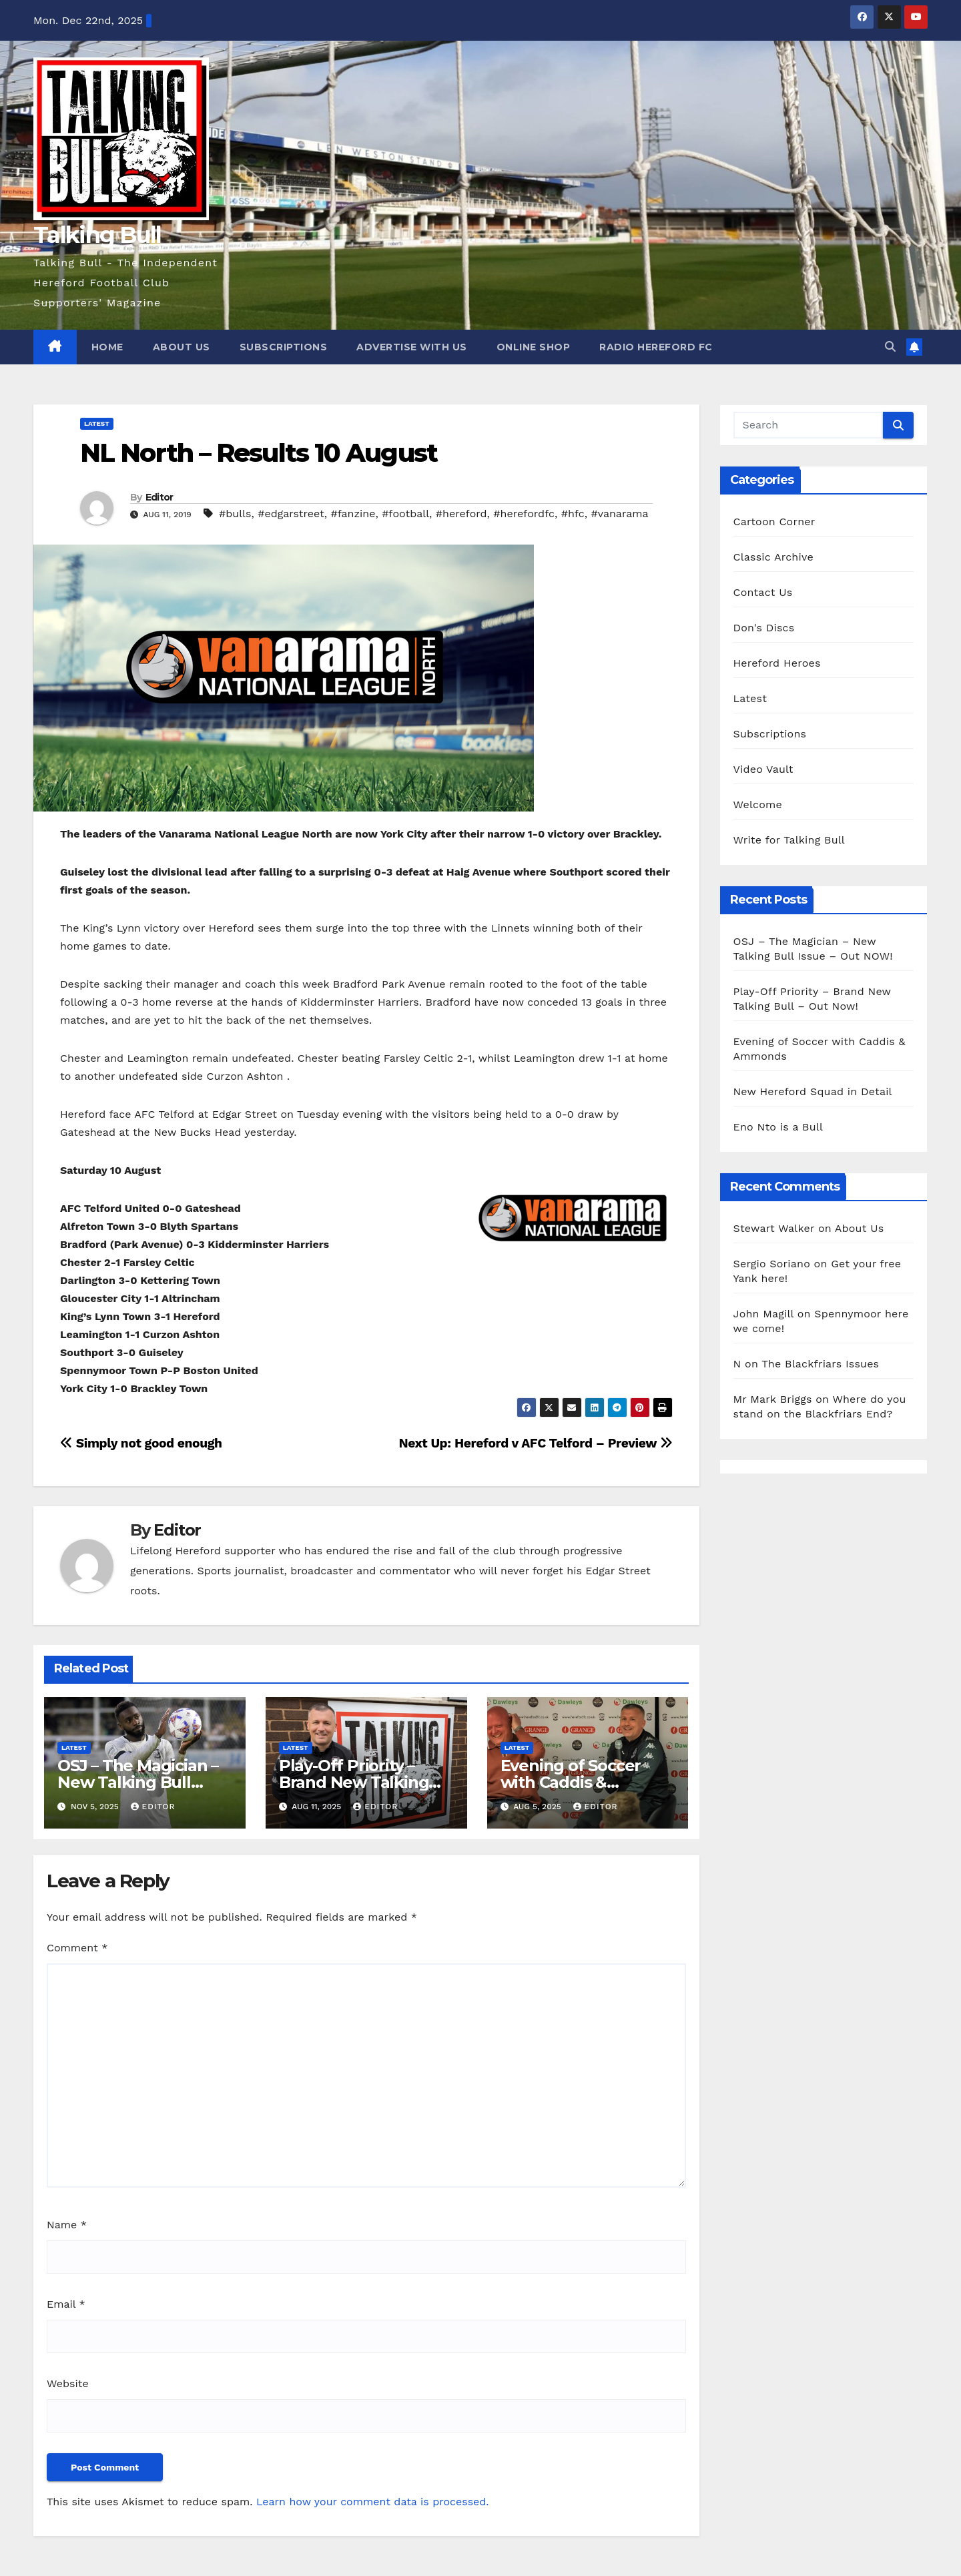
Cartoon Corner (774, 521)
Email (66, 2304)
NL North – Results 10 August (258, 452)
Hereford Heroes (777, 663)
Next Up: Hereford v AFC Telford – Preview (535, 1443)
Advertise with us (411, 347)
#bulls (235, 513)
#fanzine (352, 513)
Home (107, 347)
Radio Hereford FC (656, 347)
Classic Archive (773, 557)
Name (67, 2224)
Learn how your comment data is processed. (372, 2501)
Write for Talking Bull (789, 840)
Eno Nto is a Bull (778, 1126)
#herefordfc (524, 513)
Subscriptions (284, 347)
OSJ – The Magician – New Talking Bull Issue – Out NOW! (137, 1782)
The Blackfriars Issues (820, 1363)
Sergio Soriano (771, 1263)
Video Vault (763, 769)
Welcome (757, 804)
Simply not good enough (141, 1443)
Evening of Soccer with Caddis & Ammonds (571, 1782)
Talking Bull (97, 235)
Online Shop (534, 347)
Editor (159, 497)
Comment (77, 1947)
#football (405, 513)
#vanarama (620, 513)
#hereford (461, 513)
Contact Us (763, 592)
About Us (181, 347)
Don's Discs (764, 627)
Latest (96, 423)
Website (68, 2383)
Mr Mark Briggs (772, 1399)
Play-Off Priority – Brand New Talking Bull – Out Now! (354, 1782)
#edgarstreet (291, 513)
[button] (890, 346)
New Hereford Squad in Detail (812, 1091)
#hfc (573, 513)
